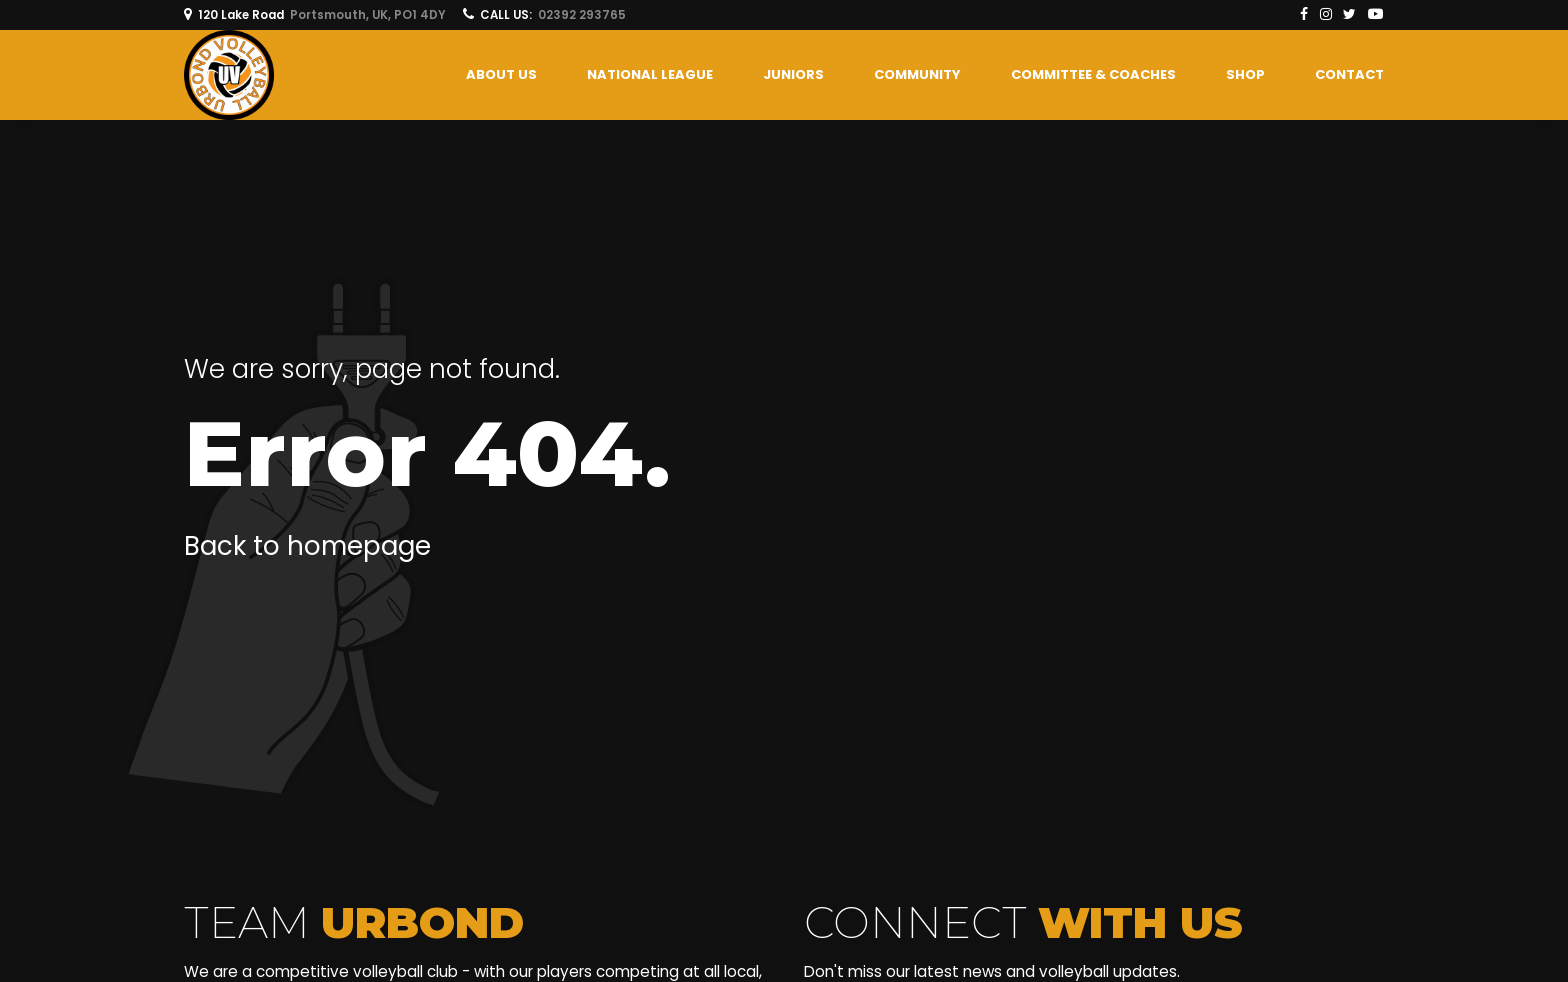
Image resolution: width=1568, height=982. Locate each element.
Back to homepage (307, 546)
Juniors (793, 74)
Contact (1349, 74)
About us (501, 74)
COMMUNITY (917, 74)
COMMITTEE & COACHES (1093, 74)
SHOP (1245, 74)
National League (650, 74)
